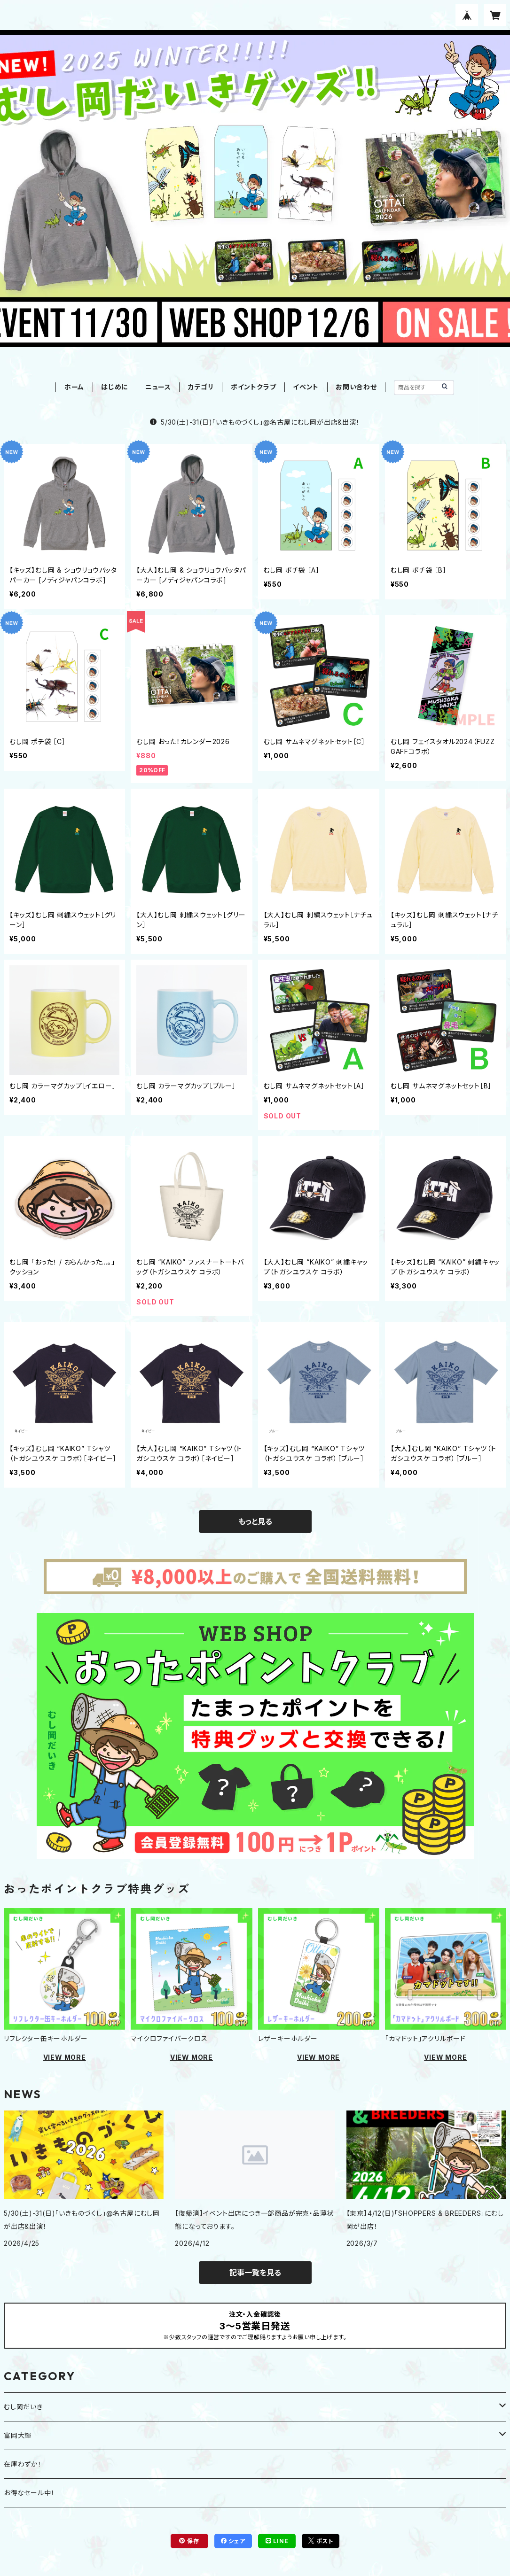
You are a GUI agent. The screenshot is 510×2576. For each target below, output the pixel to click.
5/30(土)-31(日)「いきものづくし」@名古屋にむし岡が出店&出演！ (255, 422)
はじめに (114, 387)
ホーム (74, 387)
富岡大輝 (17, 2435)
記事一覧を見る (255, 2272)
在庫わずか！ (23, 2464)
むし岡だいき (23, 2407)
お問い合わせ (356, 387)
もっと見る (255, 1521)
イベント (306, 387)
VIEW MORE (64, 2057)
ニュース (158, 387)
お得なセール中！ (29, 2493)
